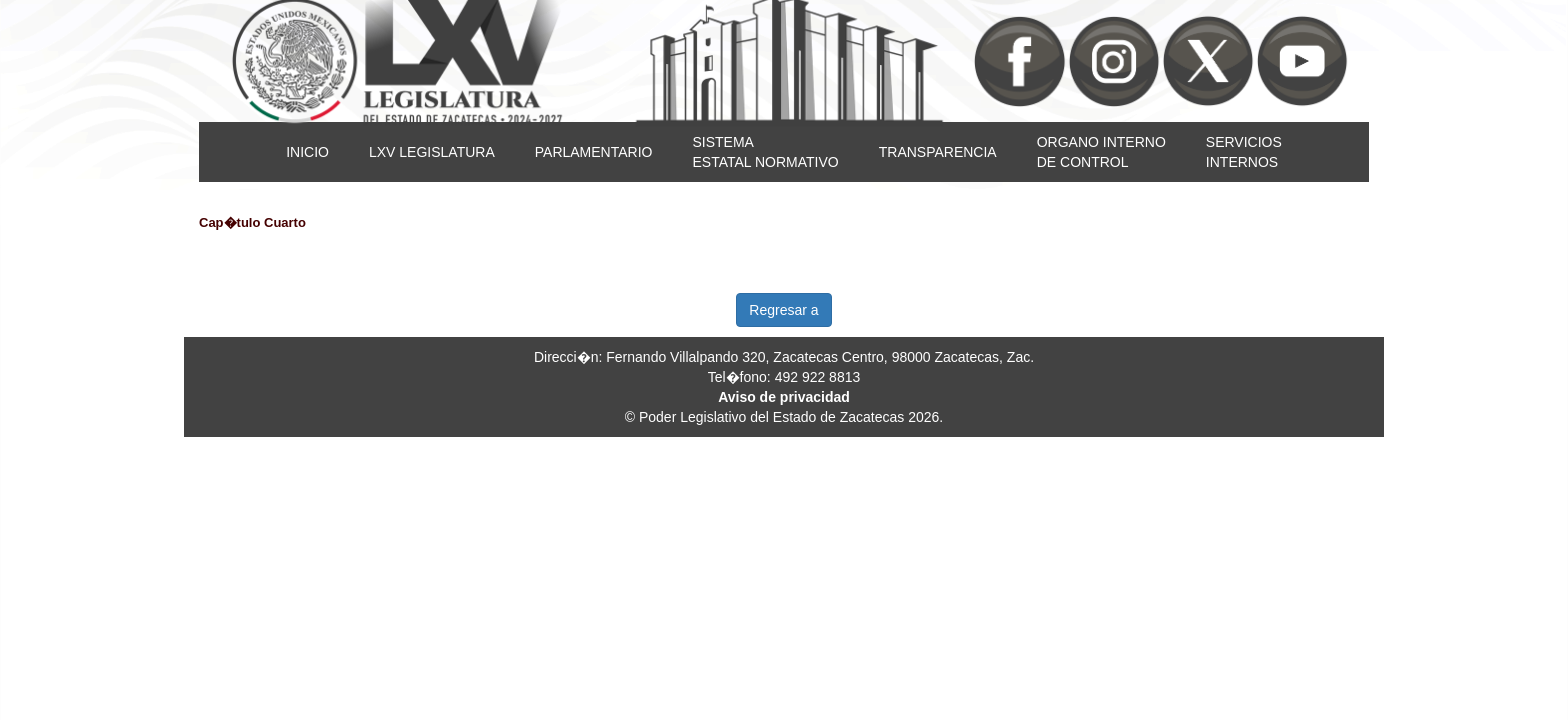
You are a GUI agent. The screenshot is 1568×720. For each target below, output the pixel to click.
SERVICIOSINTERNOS (1244, 152)
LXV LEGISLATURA (432, 152)
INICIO (307, 152)
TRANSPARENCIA (938, 152)
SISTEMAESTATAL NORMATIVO (765, 152)
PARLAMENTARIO (594, 152)
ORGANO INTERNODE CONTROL (1101, 152)
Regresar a (783, 310)
